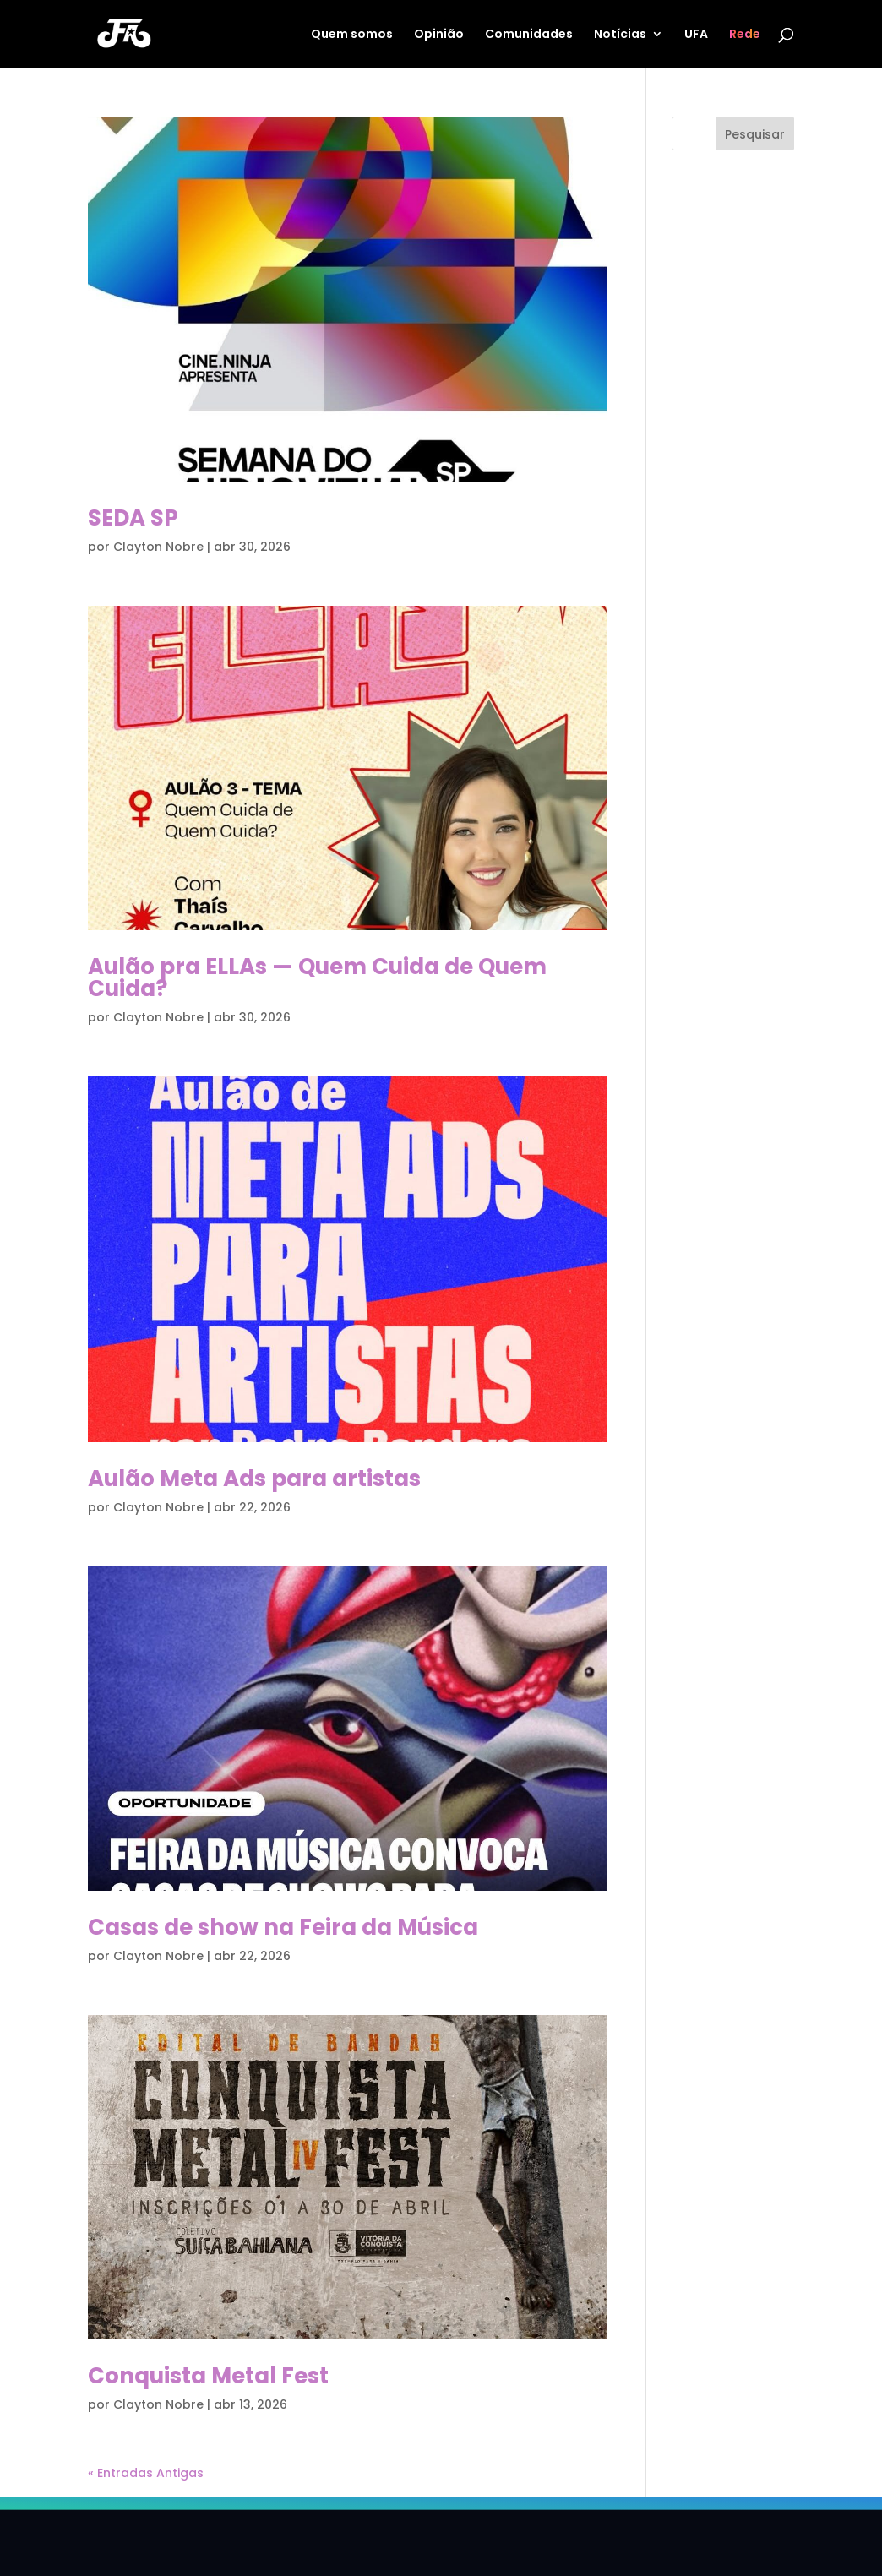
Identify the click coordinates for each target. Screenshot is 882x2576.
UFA (696, 35)
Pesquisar (755, 134)
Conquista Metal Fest (208, 2376)
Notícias (620, 35)
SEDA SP (133, 518)
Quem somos (352, 35)
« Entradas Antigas (146, 2472)
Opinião (439, 35)
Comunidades (529, 35)
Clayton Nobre (158, 546)
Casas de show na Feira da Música (283, 1927)
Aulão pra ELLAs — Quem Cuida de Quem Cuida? (317, 977)
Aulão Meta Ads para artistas (254, 1478)
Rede (744, 35)
